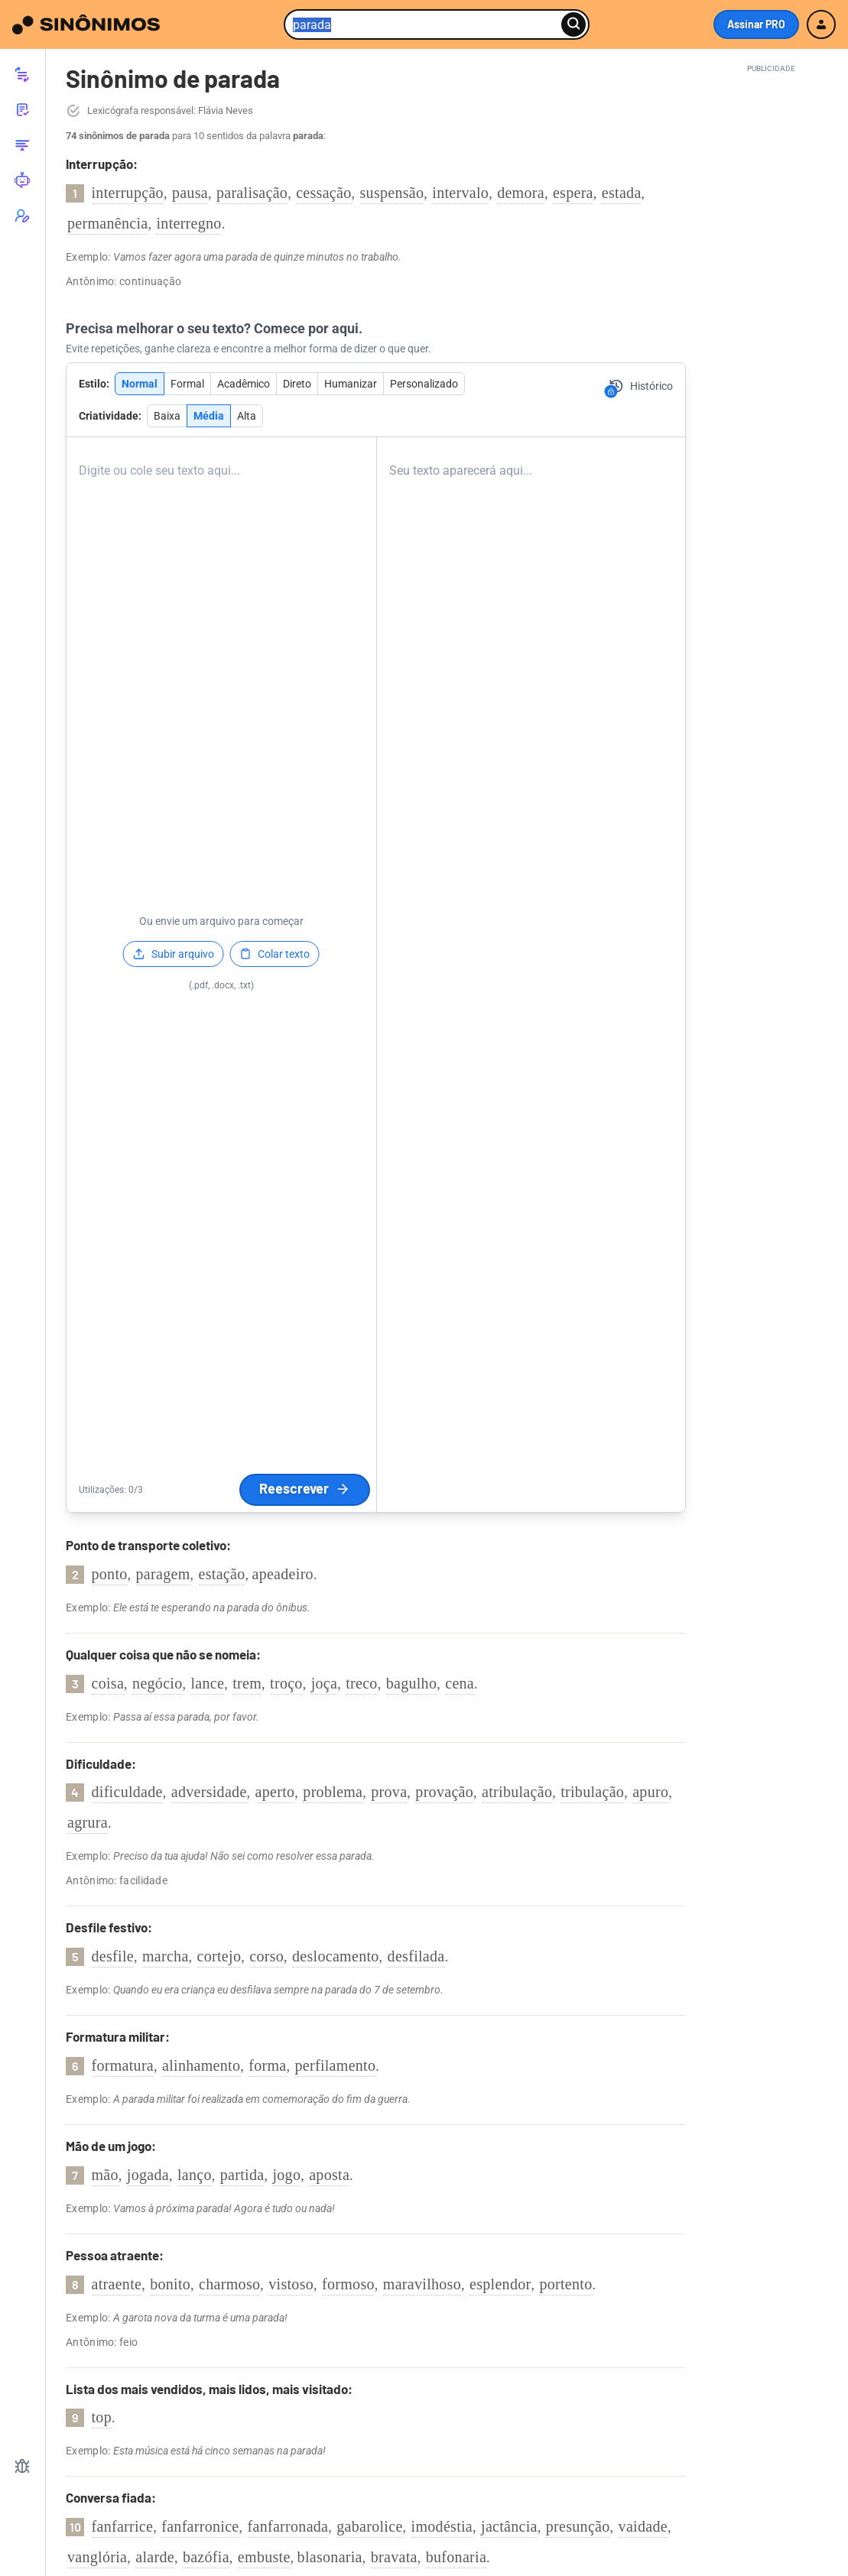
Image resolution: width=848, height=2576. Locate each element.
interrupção (128, 192)
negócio (157, 1683)
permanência (107, 223)
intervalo (460, 192)
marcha (165, 1956)
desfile (113, 1956)
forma (267, 2065)
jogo (286, 2174)
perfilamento (335, 2065)
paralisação (252, 192)
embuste (264, 2556)
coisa (108, 1683)
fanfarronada (288, 2526)
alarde (154, 2556)
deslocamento (335, 1956)
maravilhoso (422, 2284)
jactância (509, 2526)
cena (459, 1683)
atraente (117, 2284)
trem (247, 1683)
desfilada (416, 1956)
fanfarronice (200, 2526)
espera (573, 192)
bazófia (206, 2556)
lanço (194, 2174)
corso (266, 1956)
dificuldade (127, 1791)
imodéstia (442, 2526)
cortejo (219, 1956)
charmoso (229, 2284)
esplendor (500, 2284)
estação (222, 1573)
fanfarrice (123, 2526)
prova (389, 1791)
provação (444, 1791)
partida (242, 2174)
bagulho (411, 1683)
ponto (110, 1573)
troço (286, 1683)
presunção (578, 2526)
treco (361, 1683)
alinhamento (201, 2065)
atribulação (517, 1791)
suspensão (392, 192)
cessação (323, 192)
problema (332, 1791)
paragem (163, 1573)
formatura (123, 2065)
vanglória (97, 2556)
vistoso (291, 2284)
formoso (348, 2284)
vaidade (643, 2526)
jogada (148, 2174)
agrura (87, 1822)
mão (105, 2174)
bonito (170, 2284)
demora (520, 192)
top (102, 2417)
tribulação (592, 1791)
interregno (188, 223)
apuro (650, 1791)
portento (565, 2284)
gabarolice (369, 2526)
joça (324, 1683)
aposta (329, 2174)
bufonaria (456, 2556)
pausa (190, 192)
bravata (394, 2556)
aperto (275, 1791)
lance (208, 1683)
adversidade (209, 1791)
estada (622, 192)
